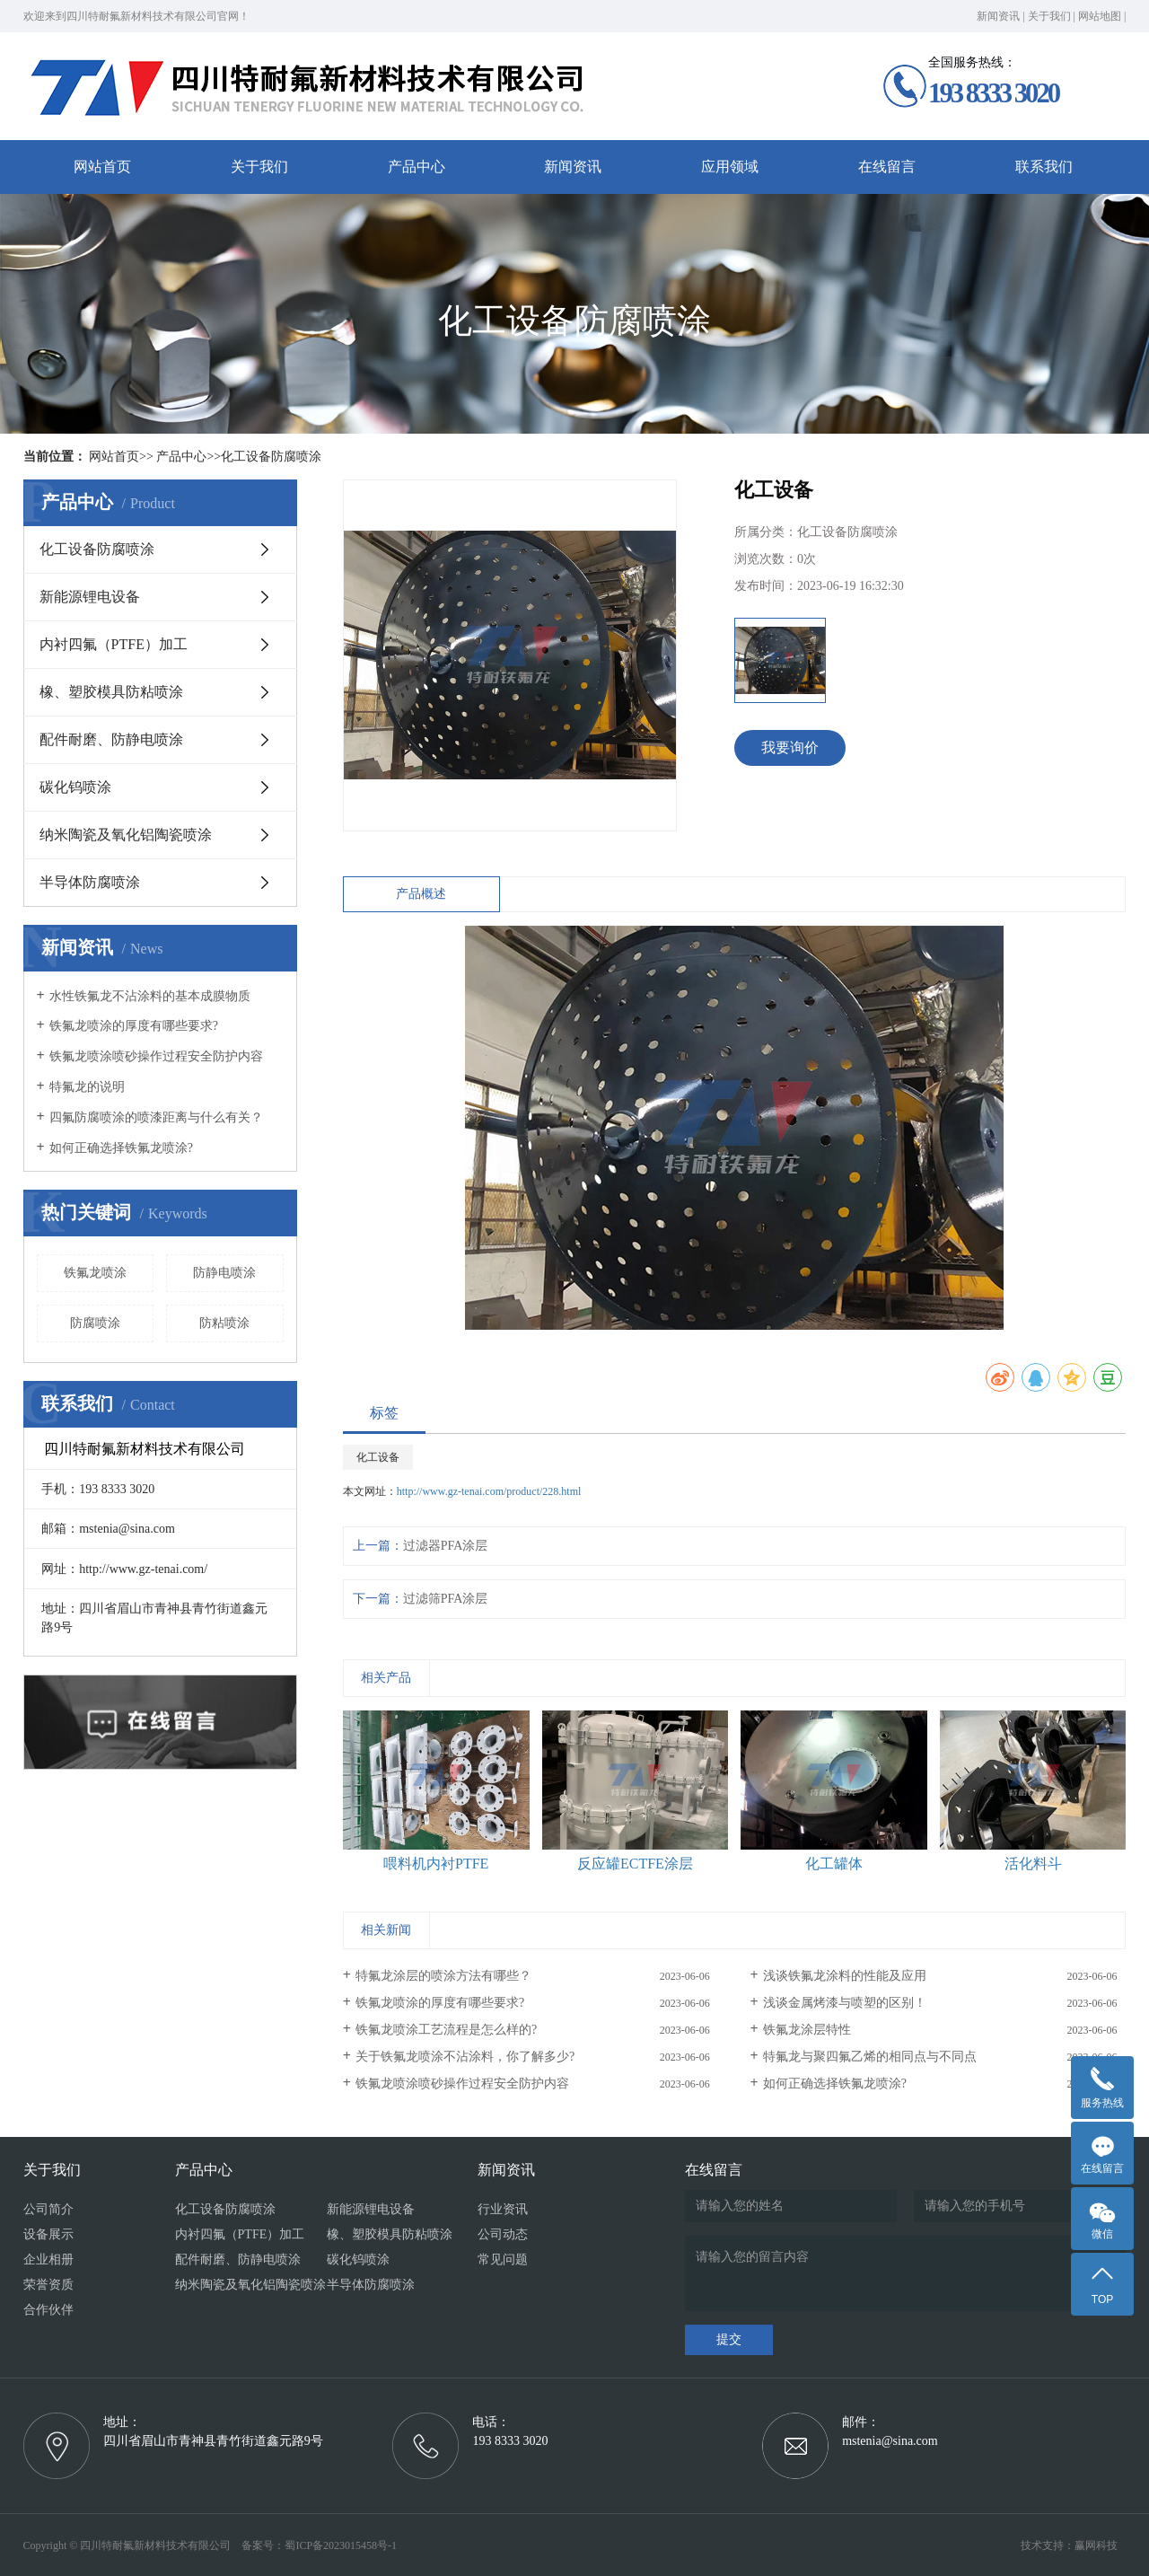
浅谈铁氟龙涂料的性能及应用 (844, 1976)
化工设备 (377, 1457)
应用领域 (730, 166)
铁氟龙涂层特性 (807, 2029)
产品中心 (416, 166)
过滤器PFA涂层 (445, 1545)
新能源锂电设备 (89, 596)
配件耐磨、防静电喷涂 (111, 739)
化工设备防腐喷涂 (271, 456)
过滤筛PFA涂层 (445, 1598)
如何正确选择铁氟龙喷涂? (121, 1148)
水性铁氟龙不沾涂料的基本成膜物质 (149, 996)
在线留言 (887, 166)
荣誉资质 (48, 2284)
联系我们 (1044, 166)
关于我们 (1049, 16)
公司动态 (503, 2234)
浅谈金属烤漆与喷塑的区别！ (844, 2002)
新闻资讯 (998, 16)
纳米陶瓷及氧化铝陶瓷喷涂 (125, 834)
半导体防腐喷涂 (89, 882)
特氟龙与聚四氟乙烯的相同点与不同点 (870, 2056)
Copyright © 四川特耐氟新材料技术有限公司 (131, 2545)
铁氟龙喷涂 (95, 1272)
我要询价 (790, 747)
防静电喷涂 (224, 1272)
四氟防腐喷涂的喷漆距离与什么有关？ (156, 1117)
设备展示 (48, 2234)
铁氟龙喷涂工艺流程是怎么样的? (446, 2029)
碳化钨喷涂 (75, 787)
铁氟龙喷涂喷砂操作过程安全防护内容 (156, 1056)
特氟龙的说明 (87, 1087)
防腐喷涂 (95, 1323)
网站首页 (102, 166)
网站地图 (1099, 16)
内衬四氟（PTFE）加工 (113, 644)
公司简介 (48, 2209)
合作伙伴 (48, 2310)
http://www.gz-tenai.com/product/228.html (489, 1491)
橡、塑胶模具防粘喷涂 (111, 691)
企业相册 (48, 2259)
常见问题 (503, 2259)
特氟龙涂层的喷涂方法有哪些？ (443, 1976)
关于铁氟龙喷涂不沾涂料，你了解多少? (464, 2056)
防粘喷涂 (224, 1323)
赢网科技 (1096, 2545)
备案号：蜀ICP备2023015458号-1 (319, 2545)
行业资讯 (503, 2209)
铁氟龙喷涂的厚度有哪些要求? (133, 1026)
